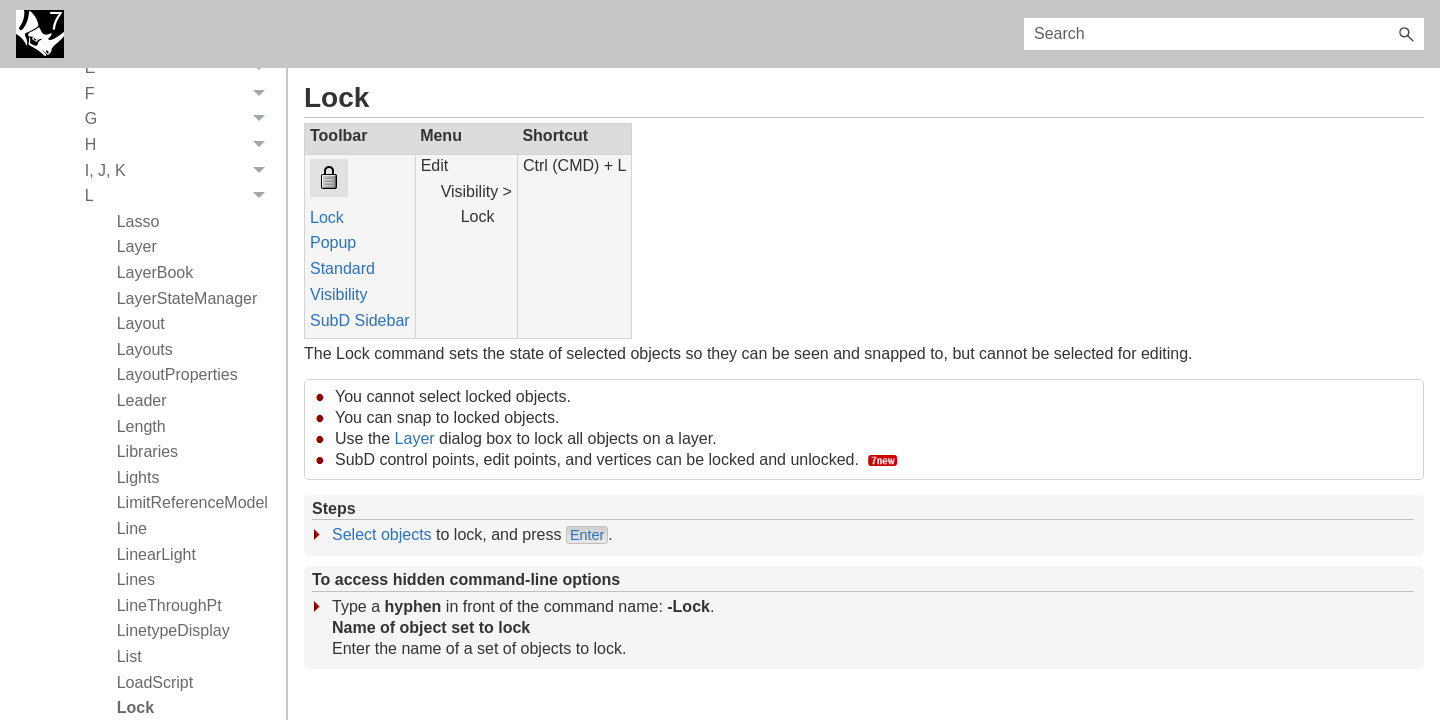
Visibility (339, 294)
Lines (136, 579)
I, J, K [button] (180, 171)
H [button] (180, 145)
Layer (137, 246)
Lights (138, 477)
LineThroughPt (169, 605)
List (129, 656)
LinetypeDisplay (173, 630)
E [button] (180, 69)
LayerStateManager (187, 298)
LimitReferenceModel (192, 502)
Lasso (138, 221)
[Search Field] (1224, 34)
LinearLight (156, 554)
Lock (327, 217)
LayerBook (155, 272)
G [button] (180, 120)
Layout (141, 323)
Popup (333, 242)
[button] (1406, 34)
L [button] (180, 196)
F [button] (180, 94)
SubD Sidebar (360, 320)
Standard (342, 268)
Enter (587, 535)
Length (141, 426)
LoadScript (155, 682)
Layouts (145, 349)
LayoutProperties (177, 374)
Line (132, 528)
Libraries (147, 451)
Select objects (382, 534)
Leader (142, 400)
